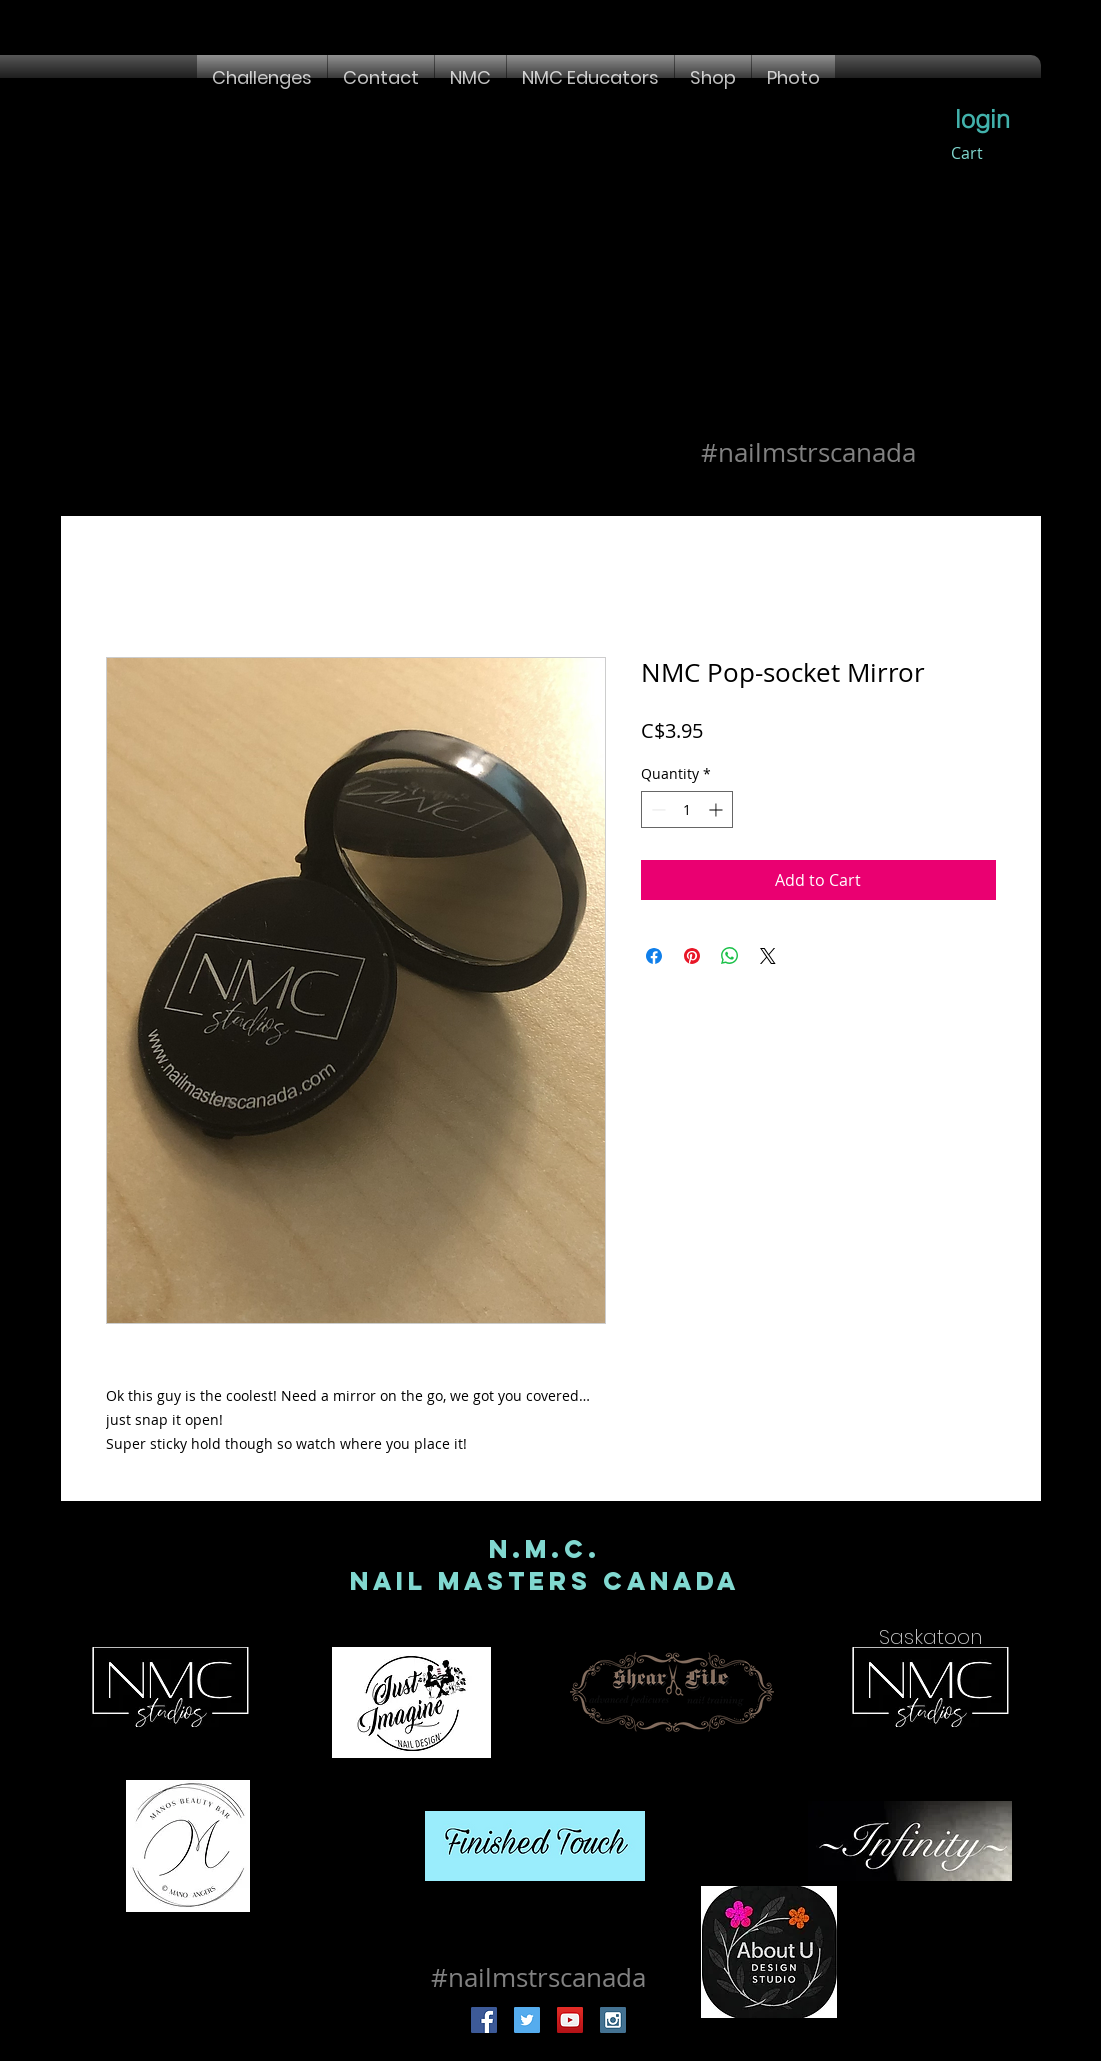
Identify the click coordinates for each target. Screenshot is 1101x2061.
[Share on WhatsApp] (730, 956)
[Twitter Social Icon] (527, 2020)
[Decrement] (656, 809)
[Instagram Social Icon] (613, 2020)
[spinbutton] (687, 809)
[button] (262, 78)
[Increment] (717, 809)
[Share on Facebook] (654, 956)
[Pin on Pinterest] (692, 956)
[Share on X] (768, 956)
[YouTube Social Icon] (570, 2020)
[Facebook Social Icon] (484, 2020)
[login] (983, 118)
